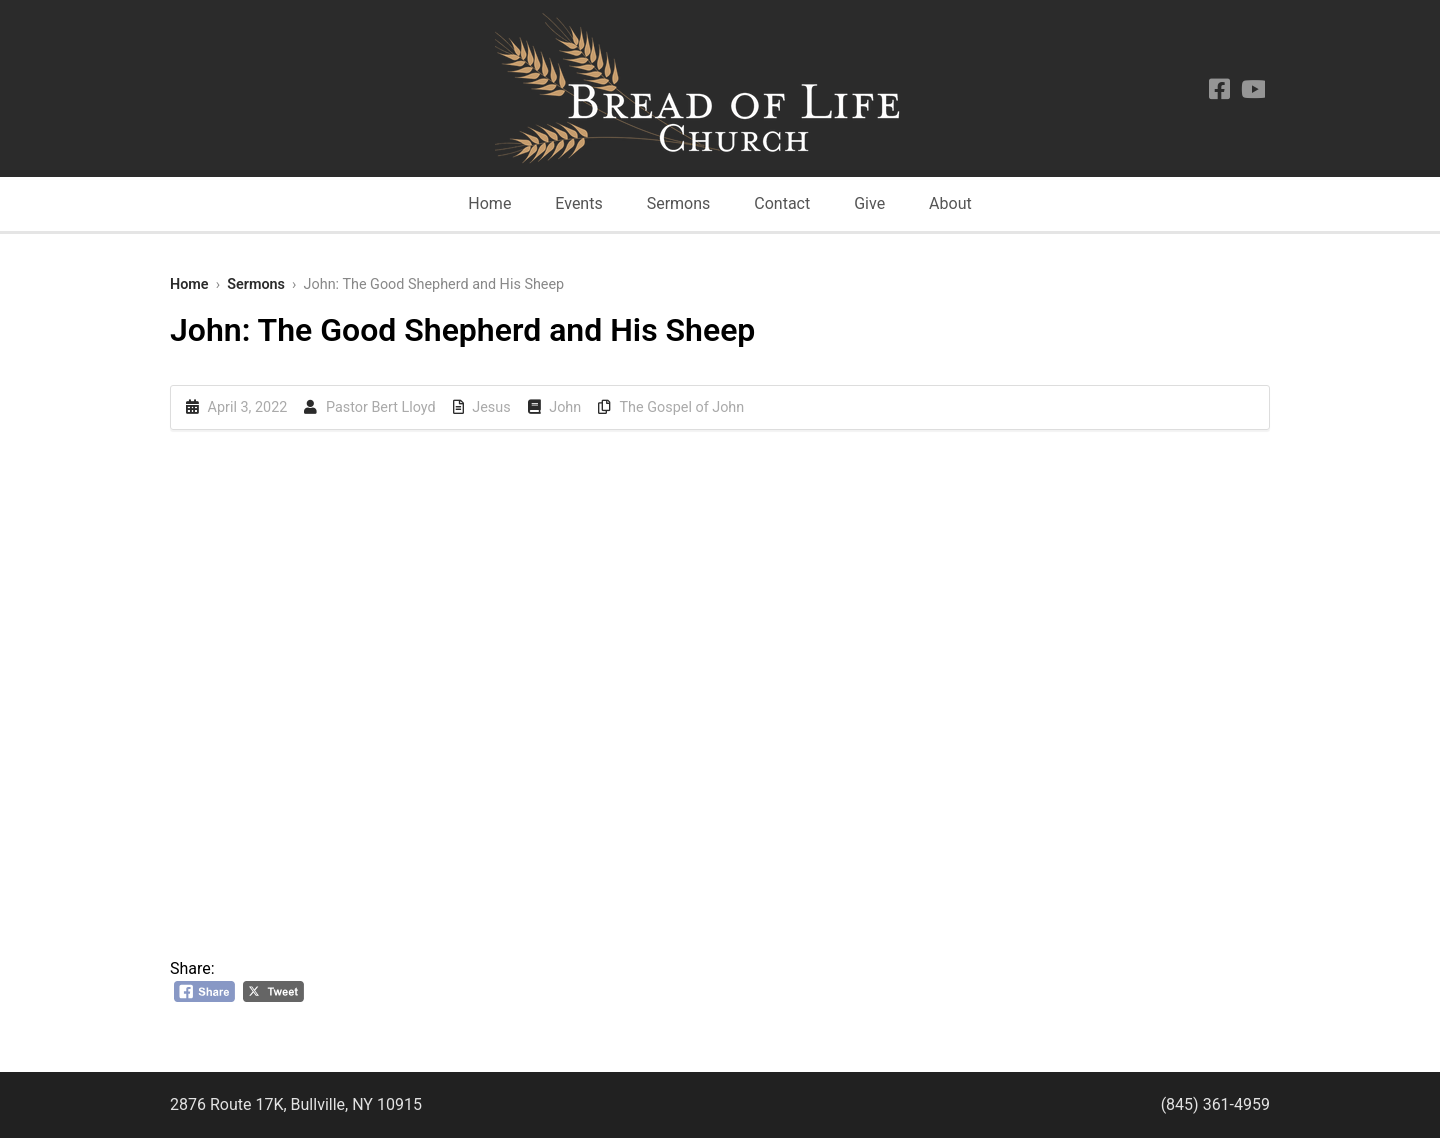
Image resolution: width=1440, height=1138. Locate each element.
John (565, 407)
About (950, 203)
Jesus (491, 407)
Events (578, 203)
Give (869, 203)
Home (489, 203)
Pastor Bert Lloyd (381, 407)
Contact (782, 203)
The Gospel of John (682, 407)
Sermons (679, 203)
